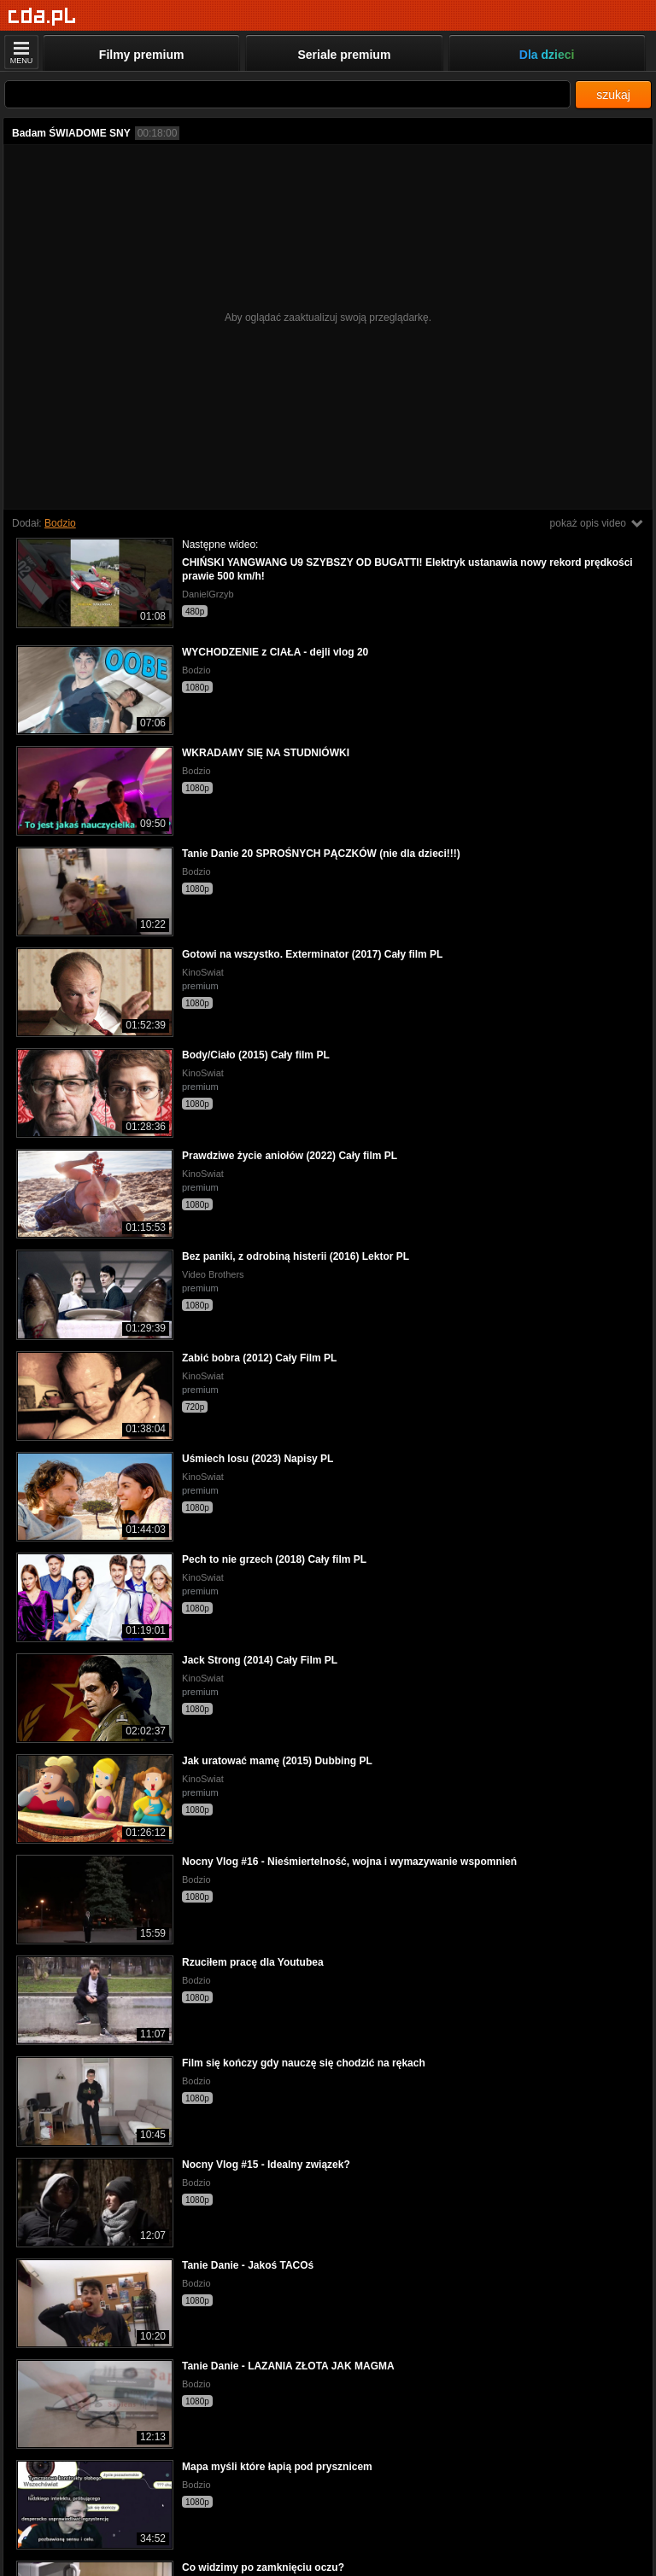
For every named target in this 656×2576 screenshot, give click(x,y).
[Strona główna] (42, 16)
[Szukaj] (287, 94)
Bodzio (60, 523)
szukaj (613, 95)
